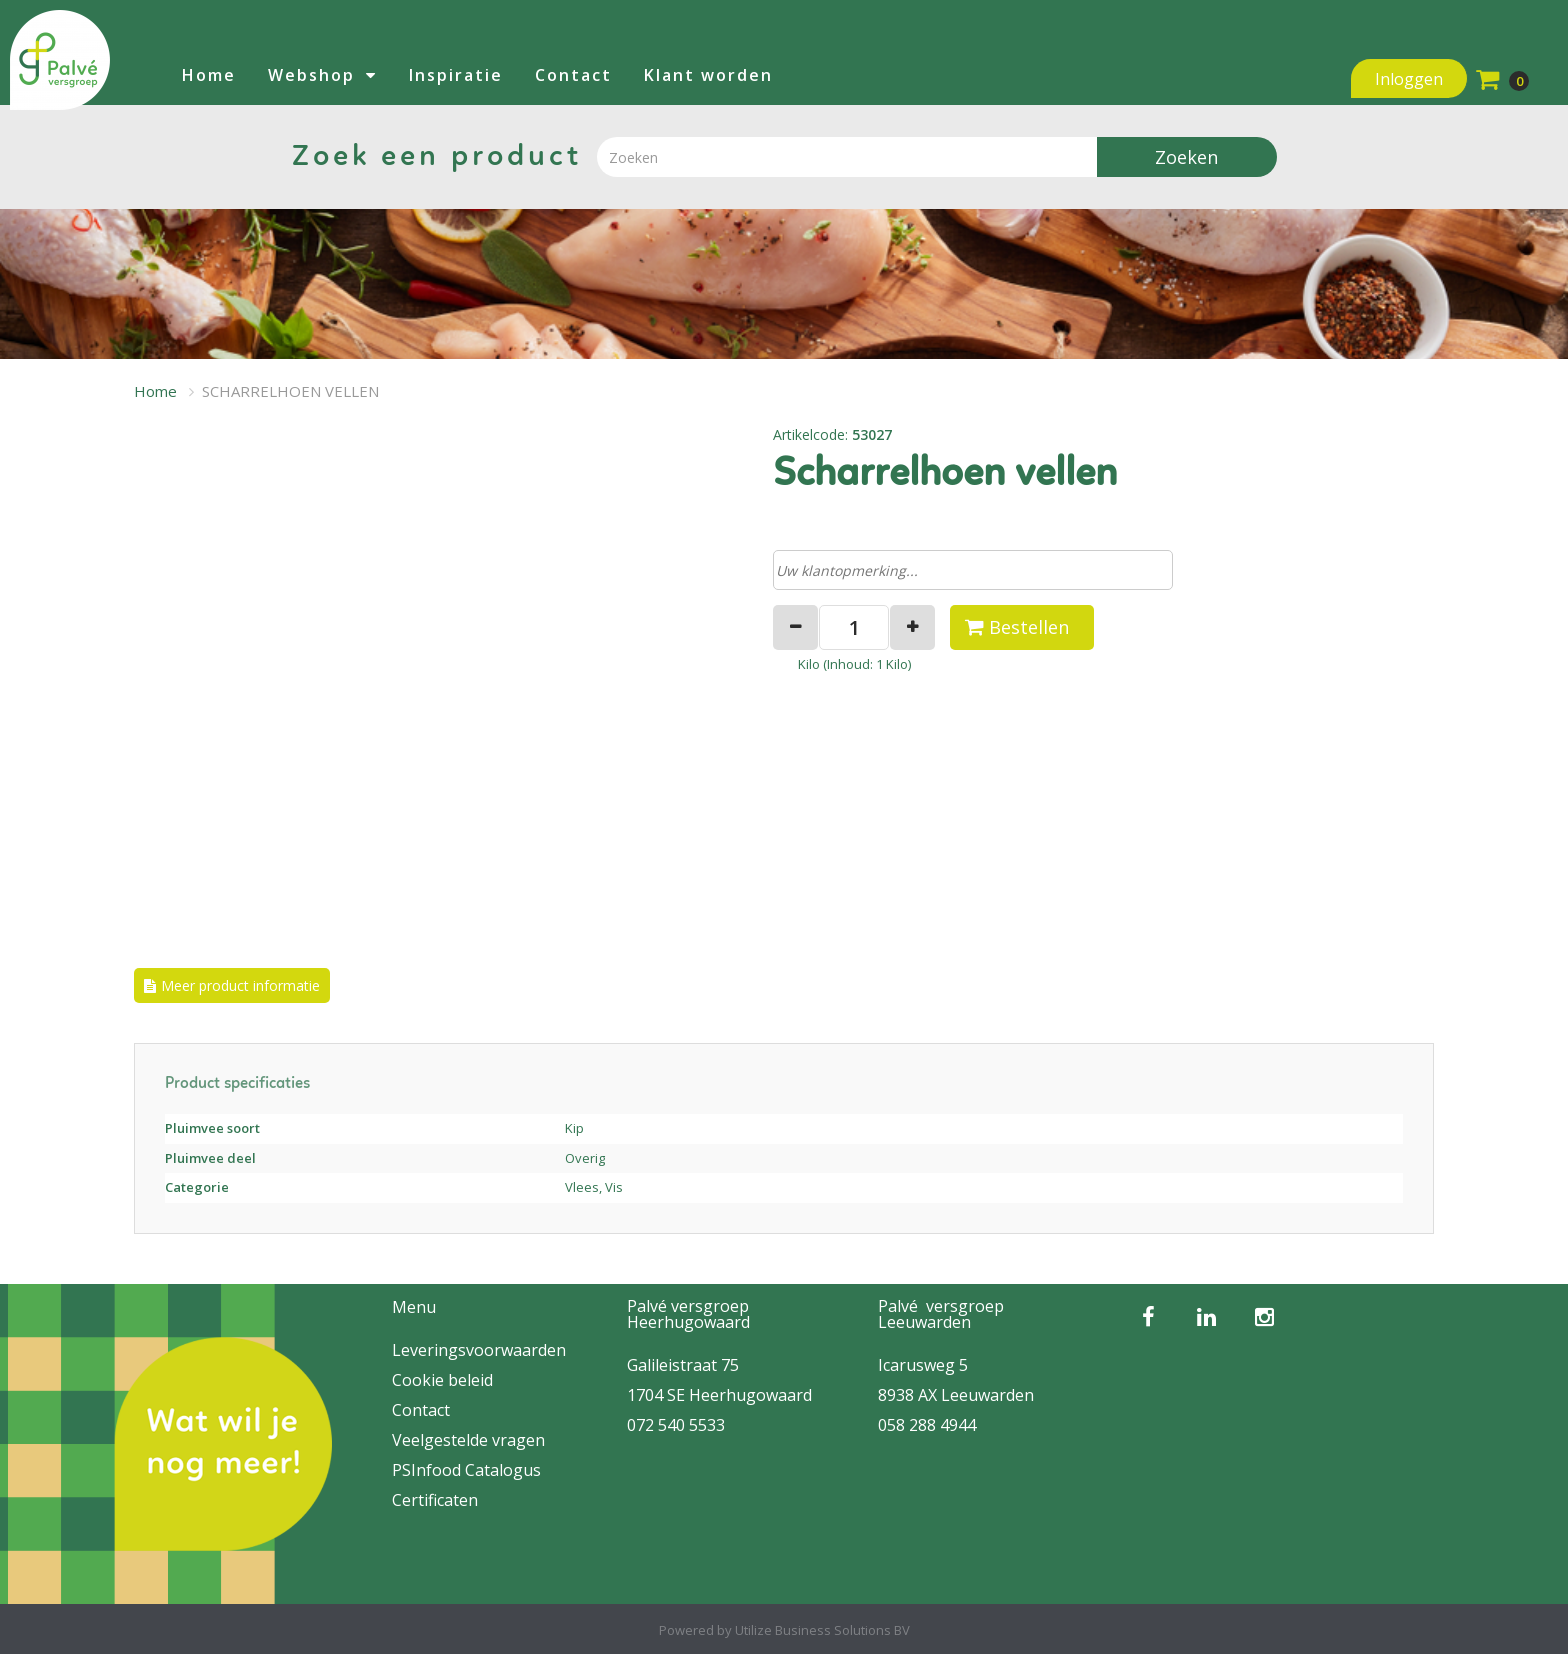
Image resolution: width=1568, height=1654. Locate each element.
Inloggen (1409, 79)
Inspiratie (456, 75)
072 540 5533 (676, 1425)
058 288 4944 (927, 1425)
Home (209, 75)
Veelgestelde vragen (468, 1440)
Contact (573, 75)
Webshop (311, 75)
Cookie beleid (442, 1380)
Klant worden (708, 75)
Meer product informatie (240, 985)
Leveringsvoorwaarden (479, 1350)
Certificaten (435, 1500)
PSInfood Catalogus (466, 1470)
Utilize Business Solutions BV (822, 1630)
